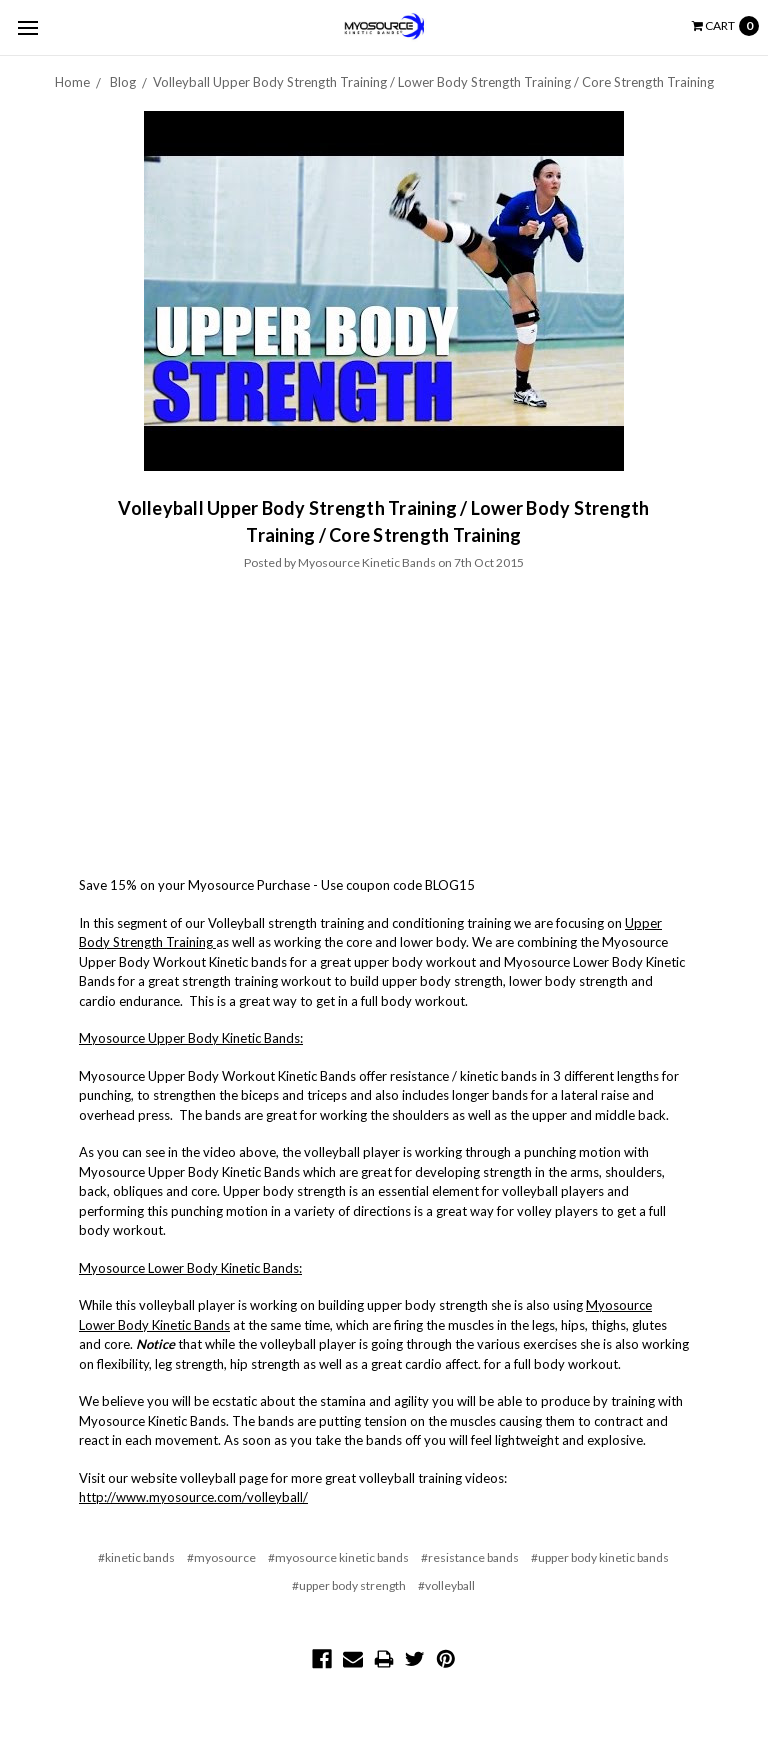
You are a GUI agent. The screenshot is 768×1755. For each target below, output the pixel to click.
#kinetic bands (136, 1557)
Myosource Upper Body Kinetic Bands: (191, 1038)
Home (72, 82)
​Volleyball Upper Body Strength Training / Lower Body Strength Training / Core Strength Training (433, 82)
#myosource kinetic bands (338, 1557)
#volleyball (446, 1585)
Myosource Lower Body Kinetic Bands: (190, 1268)
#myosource (221, 1557)
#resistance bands (470, 1557)
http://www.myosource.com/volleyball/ (193, 1497)
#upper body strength (349, 1585)
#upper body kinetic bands (600, 1557)
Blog (123, 82)
